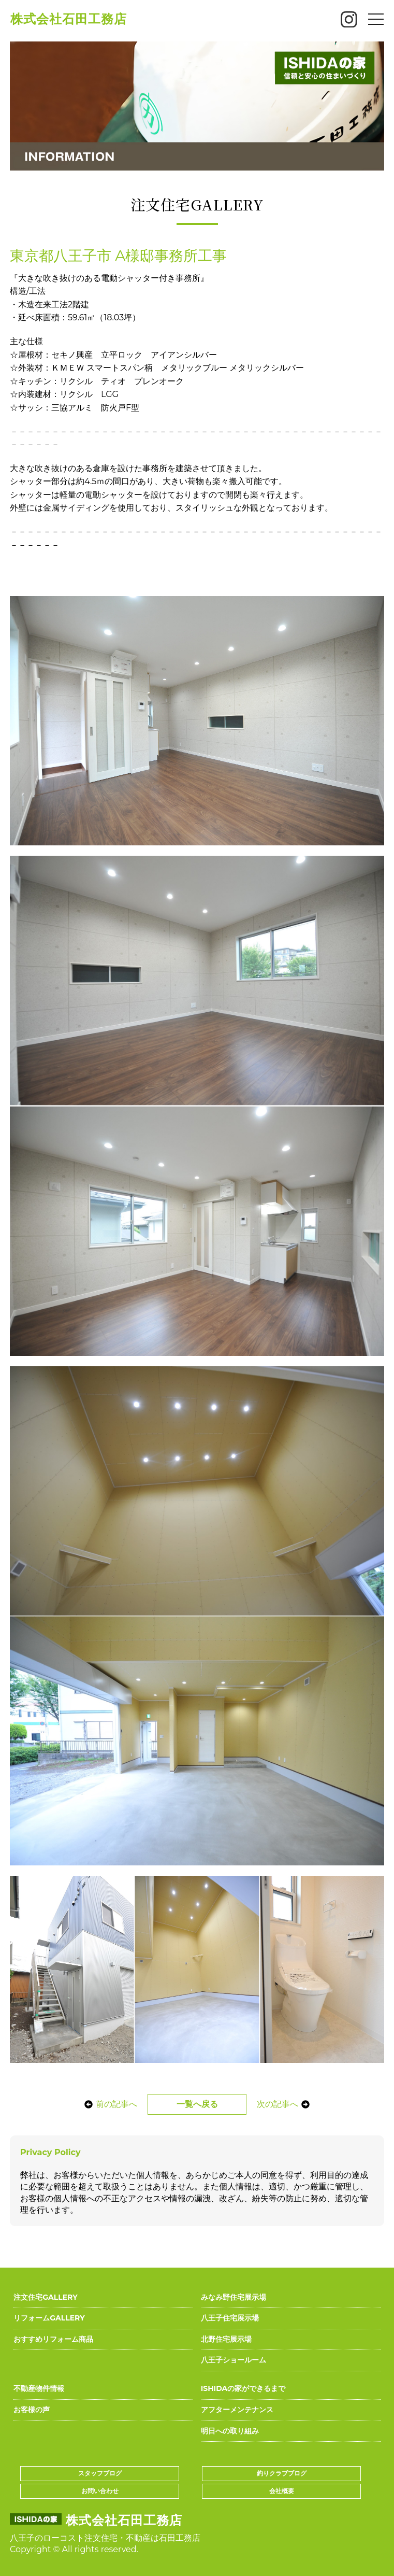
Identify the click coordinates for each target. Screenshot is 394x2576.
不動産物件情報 (38, 2388)
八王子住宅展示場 (230, 2318)
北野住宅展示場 (226, 2339)
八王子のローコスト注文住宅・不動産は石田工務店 (105, 2538)
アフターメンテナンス (237, 2409)
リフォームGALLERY (48, 2318)
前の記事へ (108, 2104)
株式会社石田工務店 (68, 18)
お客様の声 (31, 2409)
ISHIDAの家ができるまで (243, 2388)
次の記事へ (286, 2104)
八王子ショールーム (233, 2360)
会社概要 (281, 2491)
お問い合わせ (100, 2491)
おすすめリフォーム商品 (53, 2339)
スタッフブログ (100, 2473)
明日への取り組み (230, 2431)
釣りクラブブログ (282, 2473)
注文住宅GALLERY (45, 2297)
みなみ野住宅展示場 (233, 2297)
